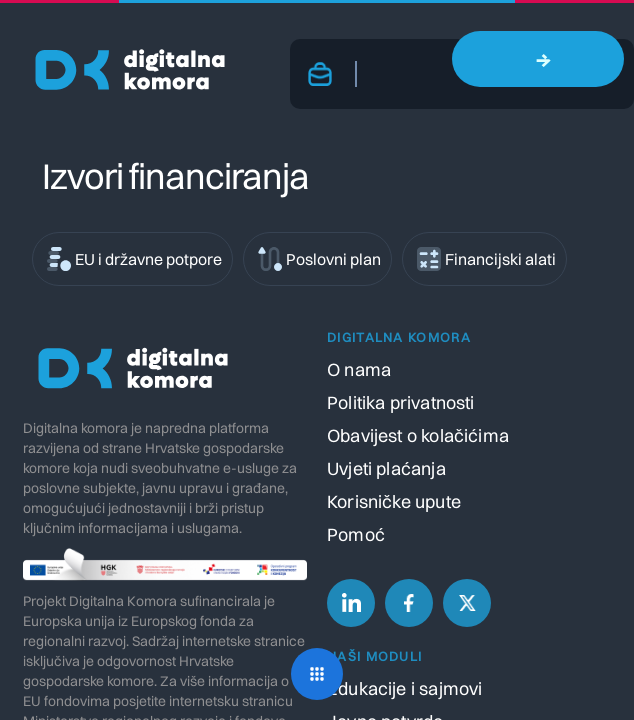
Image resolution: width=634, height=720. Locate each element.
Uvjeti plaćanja (386, 468)
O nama (359, 369)
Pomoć (356, 534)
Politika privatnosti (401, 402)
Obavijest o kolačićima (418, 435)
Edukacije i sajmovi (404, 688)
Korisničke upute (394, 501)
